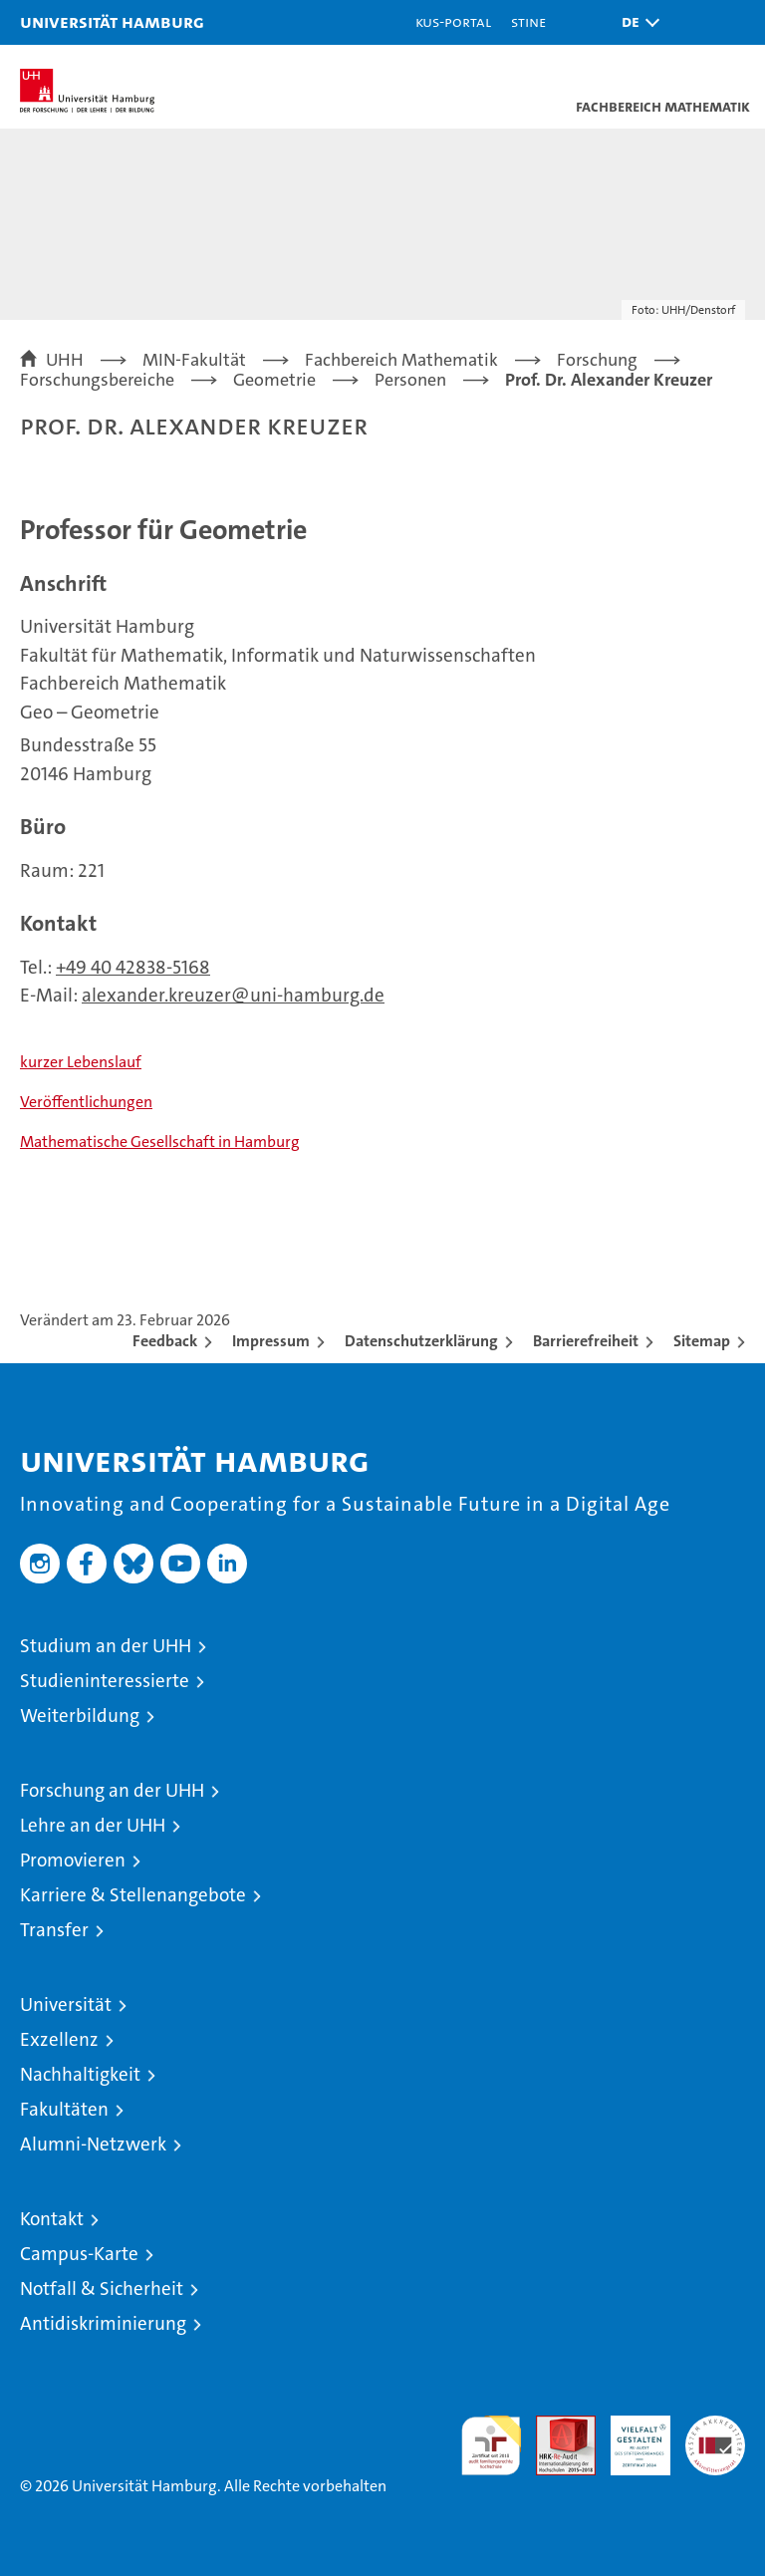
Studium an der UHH (105, 1645)
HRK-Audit (629, 2436)
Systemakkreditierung (715, 2426)
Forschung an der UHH (112, 1790)
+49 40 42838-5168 (133, 967)
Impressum (271, 1340)
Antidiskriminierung (103, 2323)
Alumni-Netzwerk (93, 2144)
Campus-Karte (79, 2253)
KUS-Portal (453, 21)
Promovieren (73, 1860)
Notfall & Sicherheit (101, 2288)
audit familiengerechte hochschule (491, 2445)
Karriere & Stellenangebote (133, 1894)
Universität (66, 2004)
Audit (555, 2426)
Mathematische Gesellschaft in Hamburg (160, 1141)
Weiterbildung (79, 1715)
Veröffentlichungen (86, 1101)
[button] (635, 22)
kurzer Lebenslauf (80, 1061)
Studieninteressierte (104, 1680)
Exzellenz (59, 2039)
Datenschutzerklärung (421, 1340)
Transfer (54, 1929)
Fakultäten (64, 2109)
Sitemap (701, 1340)
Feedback (164, 1340)
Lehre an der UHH (92, 1825)
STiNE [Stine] (528, 21)
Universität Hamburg (112, 21)
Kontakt (52, 2218)
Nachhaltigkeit (80, 2074)
